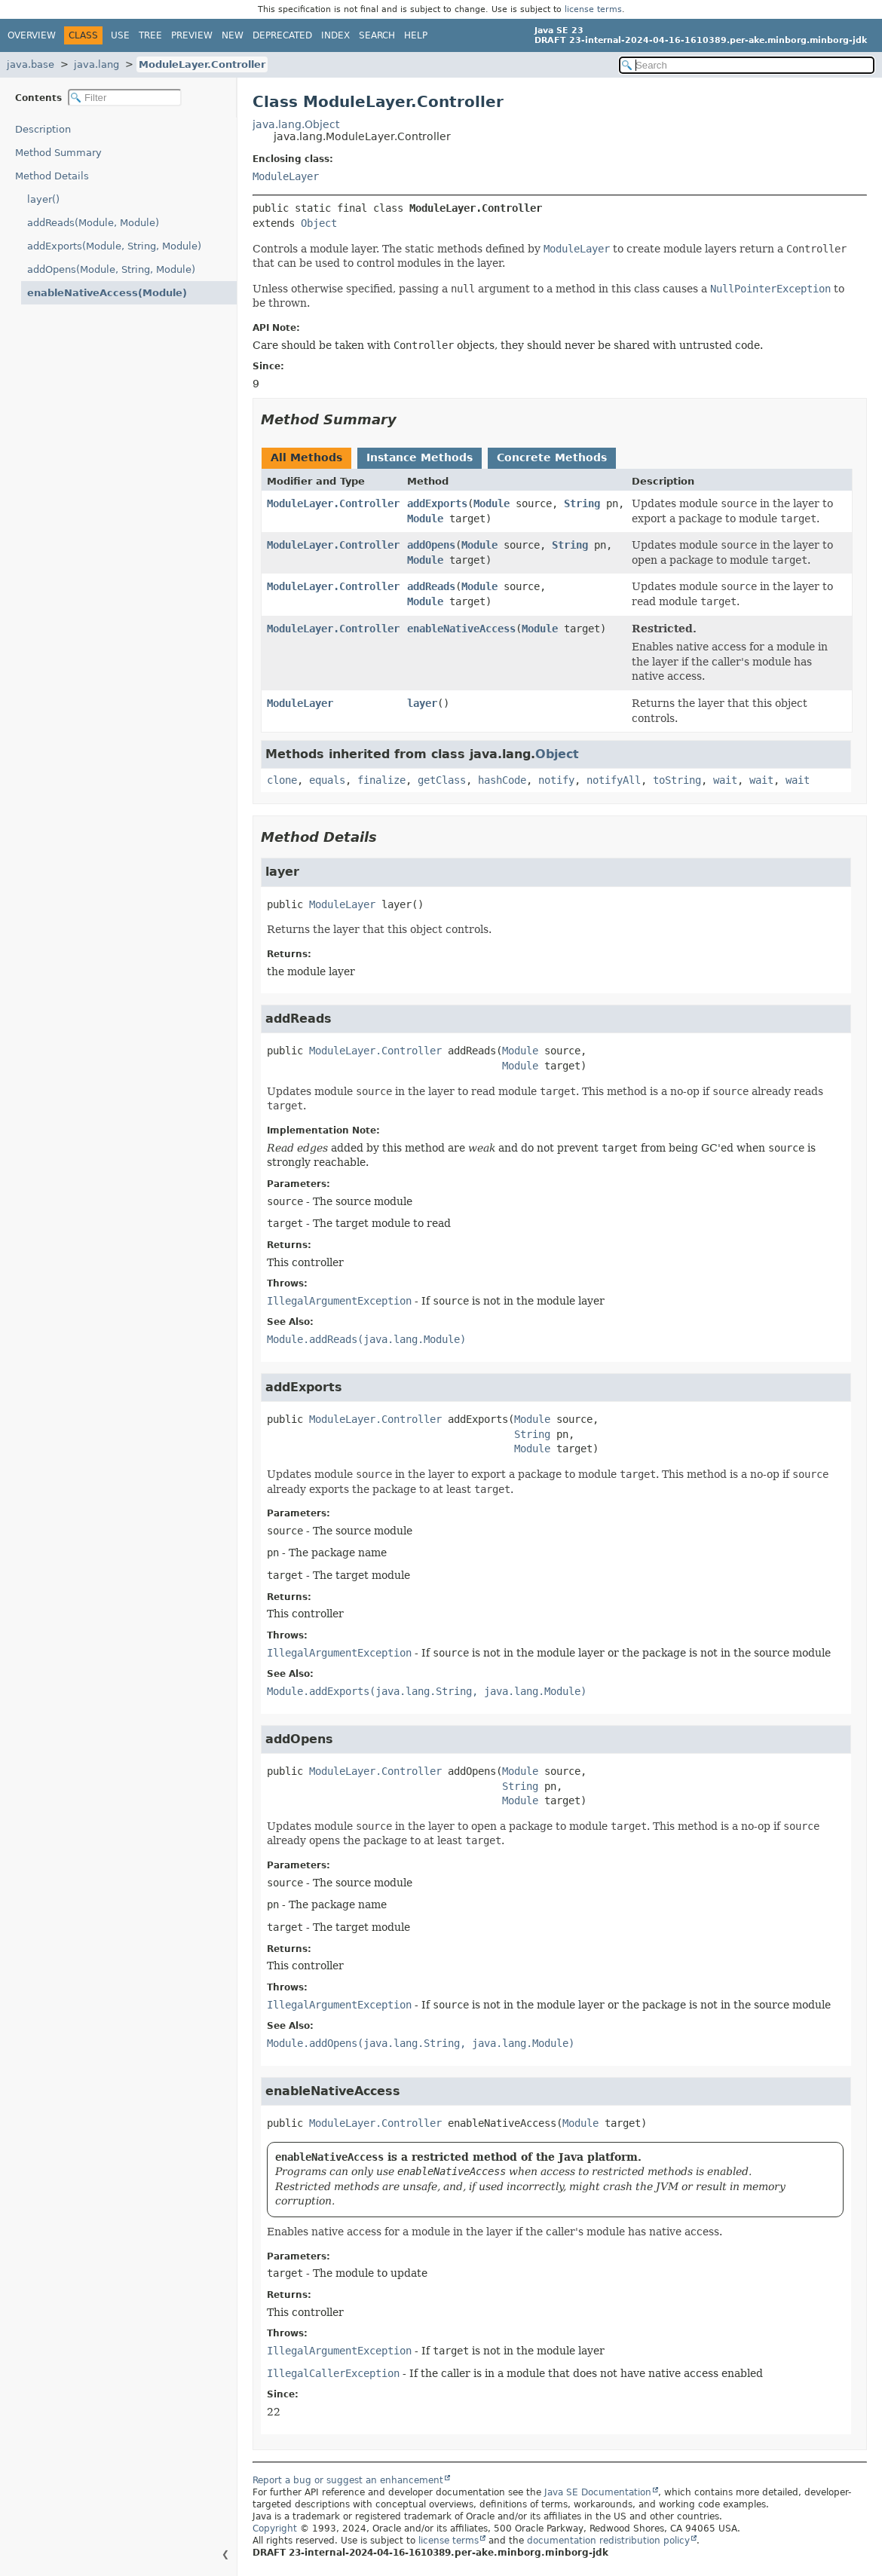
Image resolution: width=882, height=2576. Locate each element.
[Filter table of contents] (125, 97)
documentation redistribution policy (608, 2540)
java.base (30, 64)
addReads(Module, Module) (93, 222)
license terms (593, 9)
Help (415, 35)
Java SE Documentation (597, 2492)
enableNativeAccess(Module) (107, 292)
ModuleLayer (286, 176)
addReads (431, 586)
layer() (43, 199)
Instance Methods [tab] (419, 457)
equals (327, 780)
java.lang (96, 64)
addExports (437, 503)
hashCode (502, 780)
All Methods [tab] (306, 457)
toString (677, 780)
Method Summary (58, 152)
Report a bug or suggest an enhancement (348, 2480)
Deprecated (282, 35)
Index (335, 35)
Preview (192, 35)
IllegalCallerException (333, 2373)
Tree (150, 35)
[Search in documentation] (746, 65)
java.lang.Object (296, 124)
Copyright (275, 2528)
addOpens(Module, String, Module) (111, 269)
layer (422, 703)
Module (491, 503)
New (232, 35)
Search (377, 35)
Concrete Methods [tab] (552, 457)
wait (725, 780)
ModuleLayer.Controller (202, 64)
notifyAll (613, 780)
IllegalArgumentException (339, 1301)
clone (282, 780)
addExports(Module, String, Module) (114, 246)
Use (120, 35)
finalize (381, 780)
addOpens (431, 545)
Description (43, 129)
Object (319, 223)
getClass (442, 780)
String (582, 503)
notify (556, 780)
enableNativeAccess (461, 629)
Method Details (52, 176)
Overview (32, 35)
